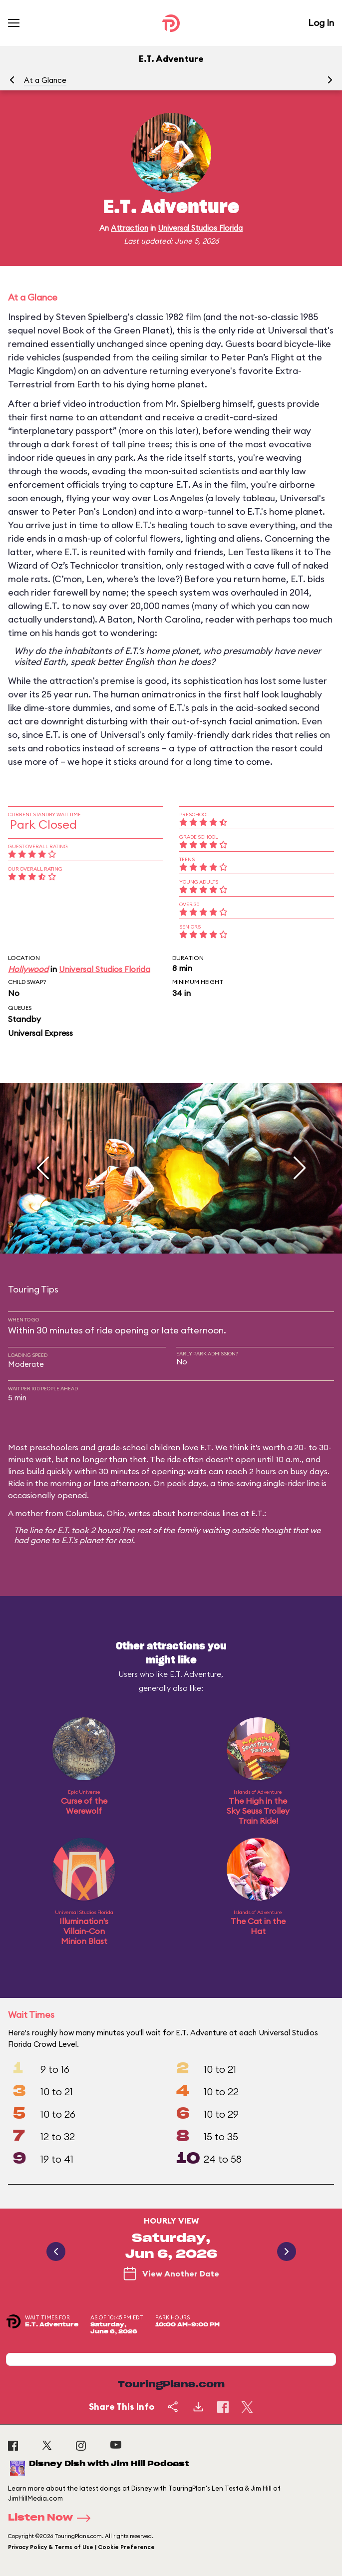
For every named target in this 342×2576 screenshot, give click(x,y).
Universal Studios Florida (200, 228)
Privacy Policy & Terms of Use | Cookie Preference (81, 2547)
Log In (321, 22)
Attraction (129, 228)
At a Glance (45, 80)
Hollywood (28, 969)
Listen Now (52, 2518)
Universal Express (40, 1033)
